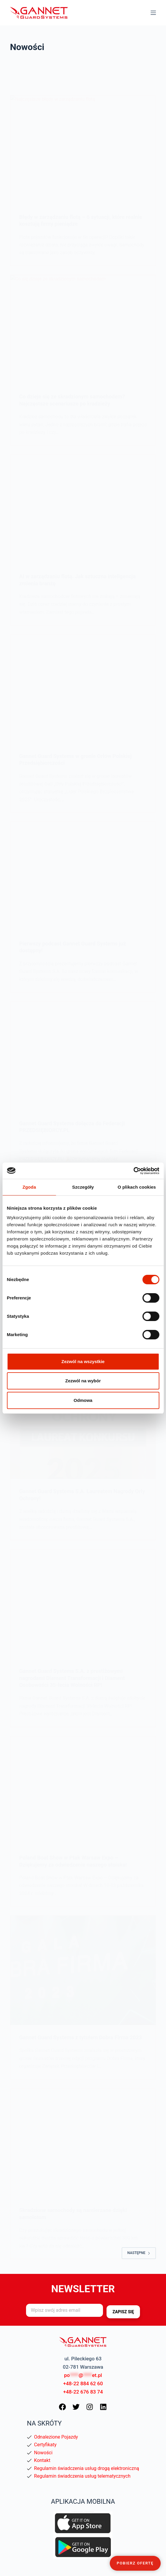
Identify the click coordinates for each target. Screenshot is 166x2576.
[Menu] (153, 12)
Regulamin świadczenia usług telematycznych (82, 2476)
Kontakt (42, 2460)
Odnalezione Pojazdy (56, 2437)
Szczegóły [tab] (83, 1187)
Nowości (43, 2452)
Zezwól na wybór (83, 1380)
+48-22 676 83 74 (83, 2392)
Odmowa (83, 1400)
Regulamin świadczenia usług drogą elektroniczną (86, 2468)
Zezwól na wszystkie (83, 1361)
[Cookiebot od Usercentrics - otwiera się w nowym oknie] (133, 1171)
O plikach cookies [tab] (137, 1187)
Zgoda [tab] (29, 1187)
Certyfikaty (45, 2444)
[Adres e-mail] (64, 2310)
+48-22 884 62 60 (83, 2383)
